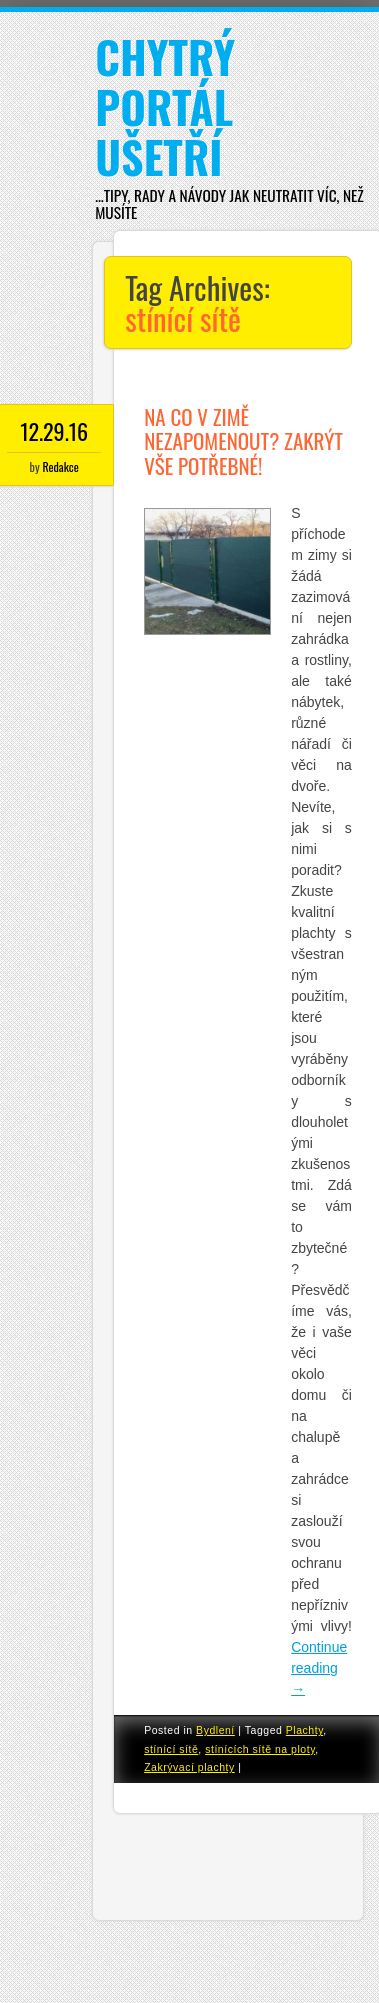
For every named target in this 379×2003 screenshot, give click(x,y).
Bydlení (215, 1730)
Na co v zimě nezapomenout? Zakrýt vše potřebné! (243, 440)
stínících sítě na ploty (260, 1749)
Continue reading (319, 1668)
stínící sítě (171, 1749)
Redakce (60, 466)
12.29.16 (54, 431)
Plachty (304, 1730)
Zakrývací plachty (189, 1767)
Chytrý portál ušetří (165, 106)
